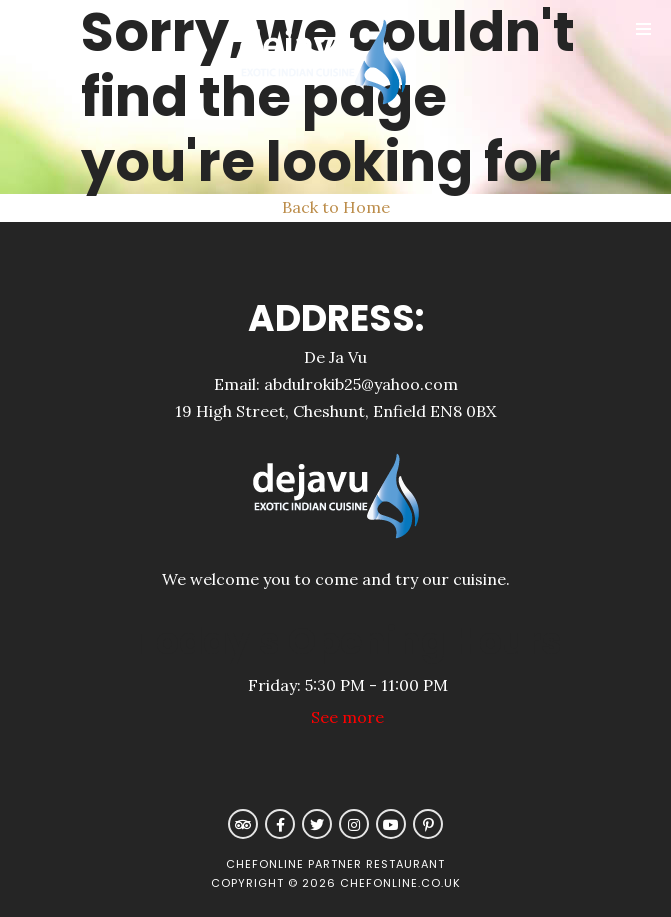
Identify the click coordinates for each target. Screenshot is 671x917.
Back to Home (336, 207)
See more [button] (347, 717)
